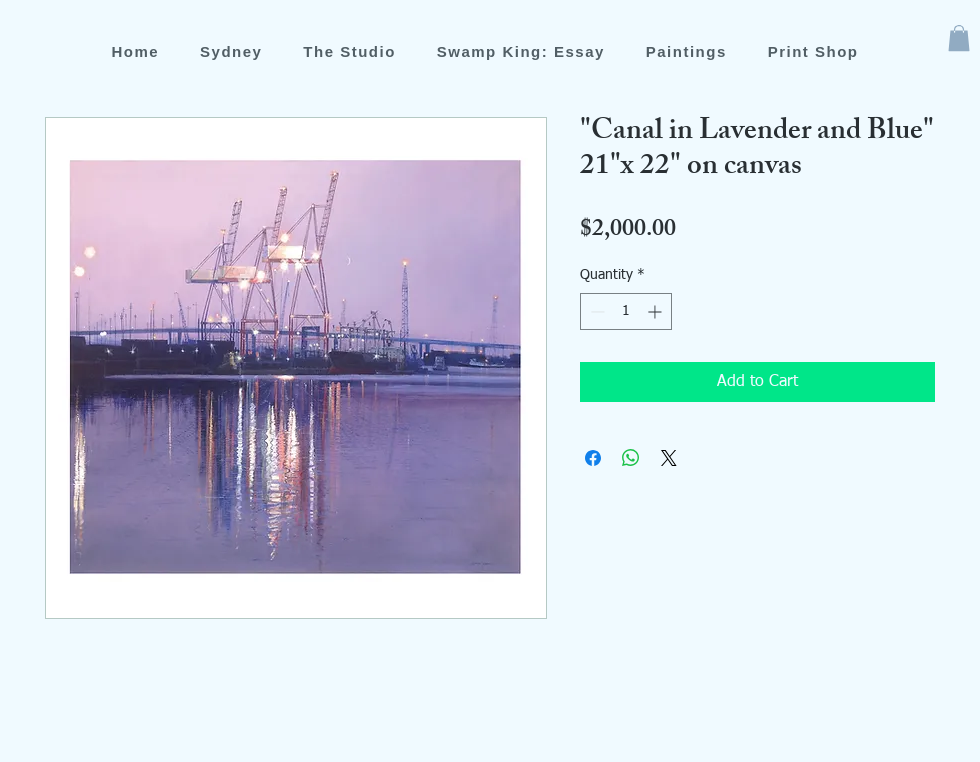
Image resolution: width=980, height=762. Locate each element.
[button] (959, 38)
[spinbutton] (626, 311)
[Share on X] (669, 458)
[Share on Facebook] (593, 458)
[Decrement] (595, 311)
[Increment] (656, 311)
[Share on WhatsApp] (631, 458)
